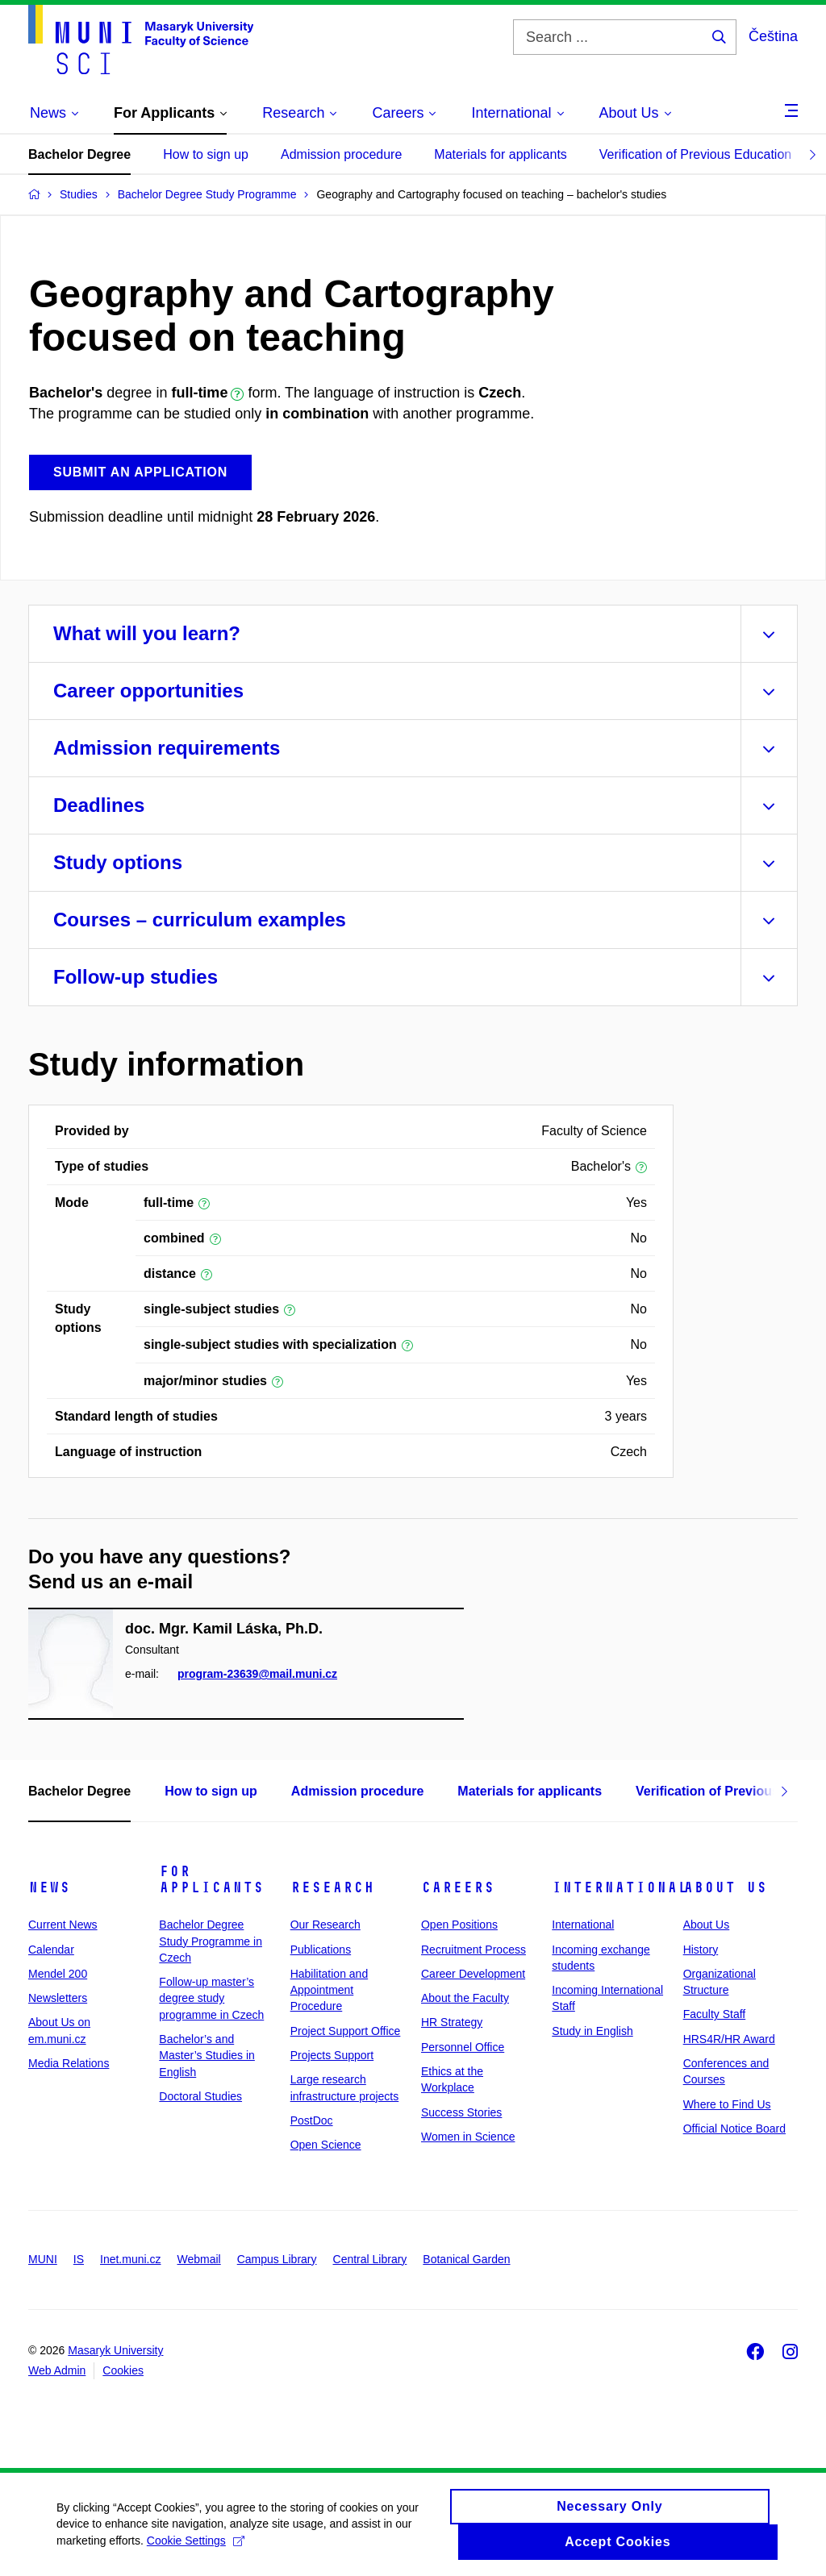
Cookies (123, 2370)
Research (332, 1887)
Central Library (370, 2259)
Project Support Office (345, 2031)
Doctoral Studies (200, 2096)
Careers (457, 1887)
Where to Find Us (727, 2104)
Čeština (773, 36)
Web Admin (57, 2370)
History (701, 1949)
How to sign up (205, 154)
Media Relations (68, 2063)
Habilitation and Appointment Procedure (329, 1990)
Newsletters (57, 1997)
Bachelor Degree (79, 154)
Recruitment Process (473, 1949)
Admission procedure (341, 154)
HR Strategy (451, 2022)
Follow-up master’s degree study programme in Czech (211, 1998)
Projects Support (332, 2055)
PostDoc (311, 2120)
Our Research (325, 1924)
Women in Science (468, 2136)
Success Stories (461, 2112)
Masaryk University (115, 2350)
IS (78, 2259)
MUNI (42, 2259)
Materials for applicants (500, 154)
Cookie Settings (195, 2547)
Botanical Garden (466, 2259)
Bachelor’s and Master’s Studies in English (207, 2056)
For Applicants (211, 1879)
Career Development (473, 1973)
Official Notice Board (734, 2128)
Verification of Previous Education (695, 154)
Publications (321, 1949)
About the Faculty (465, 1997)
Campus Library (277, 2259)
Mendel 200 (57, 1973)
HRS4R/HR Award (729, 2039)
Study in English (592, 2031)
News (49, 1887)
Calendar (51, 1949)
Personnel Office (462, 2047)
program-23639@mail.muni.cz (257, 1674)
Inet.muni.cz (130, 2259)
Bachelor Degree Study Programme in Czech (210, 1941)
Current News (63, 1924)
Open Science (325, 2144)
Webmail (199, 2259)
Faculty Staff (714, 2014)
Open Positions (459, 1924)
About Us (725, 1887)
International (620, 1887)
